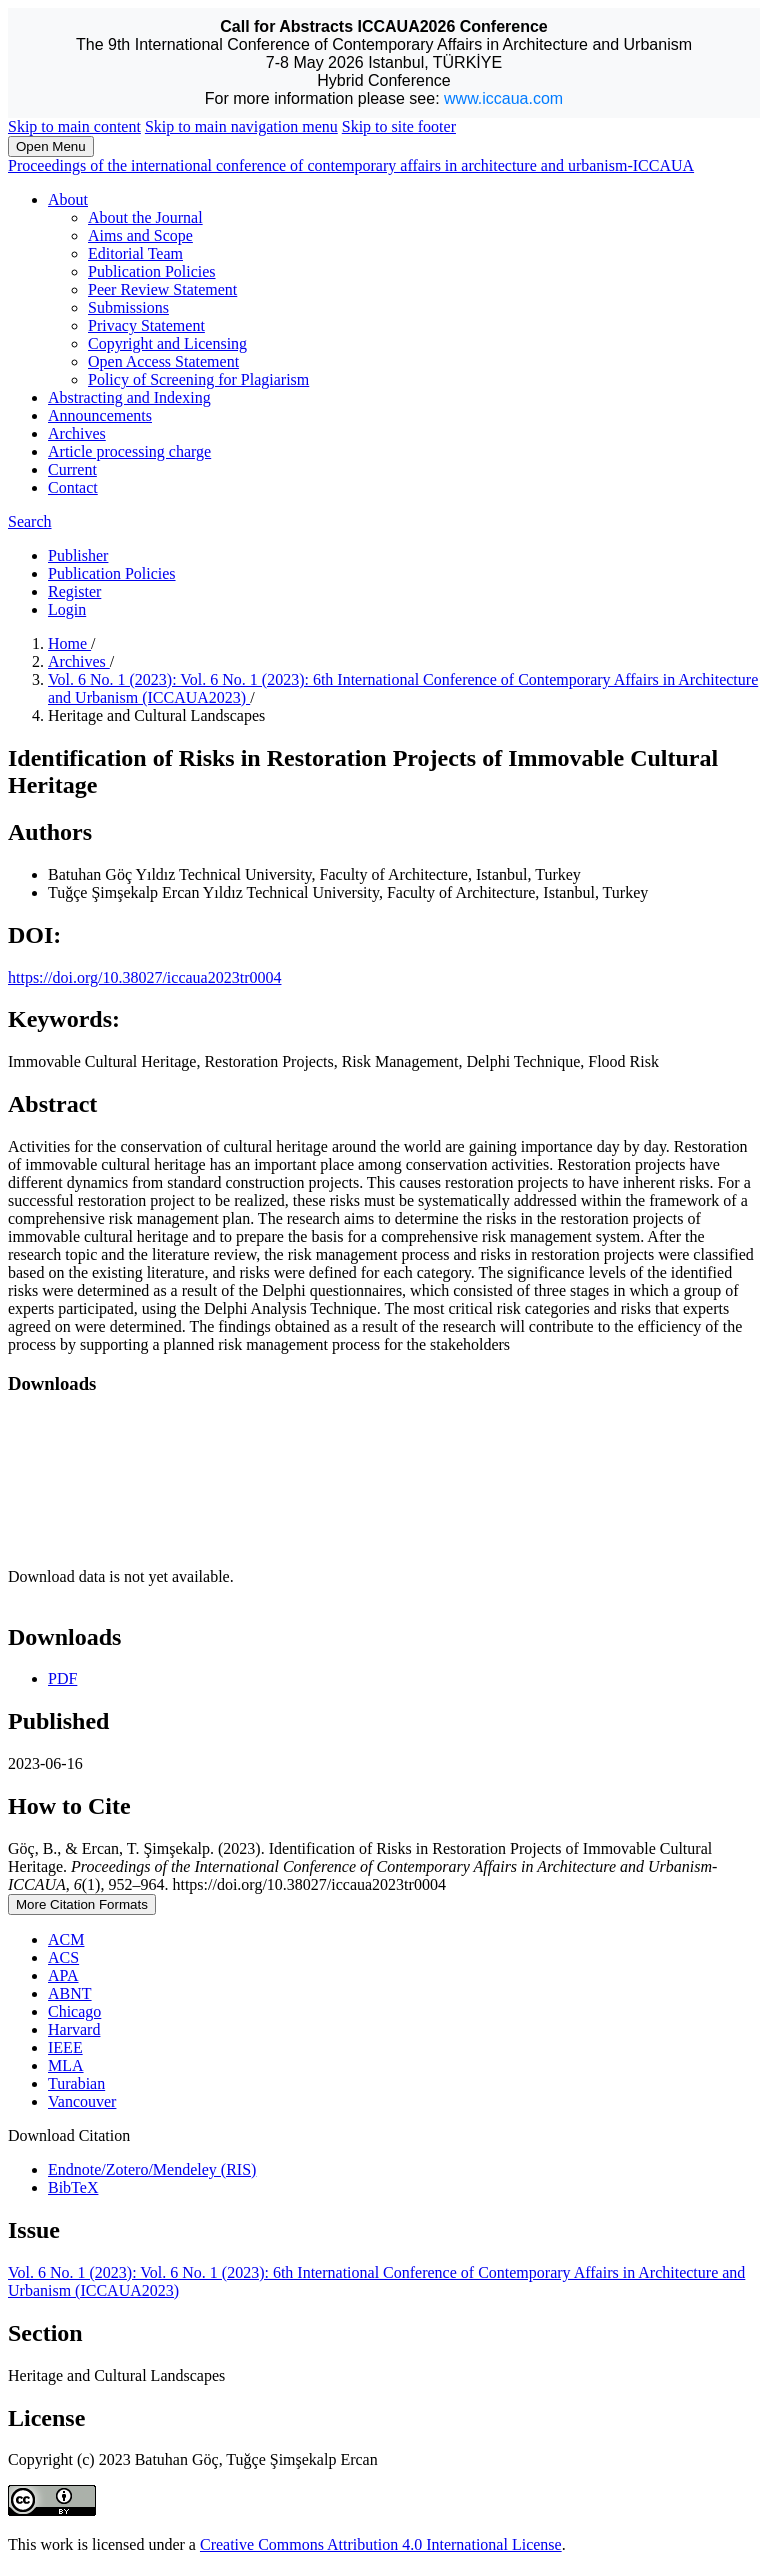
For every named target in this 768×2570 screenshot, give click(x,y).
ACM (66, 1939)
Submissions (128, 307)
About (68, 199)
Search (30, 521)
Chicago (74, 2011)
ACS (63, 1957)
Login (67, 609)
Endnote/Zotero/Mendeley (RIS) (152, 2169)
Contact (73, 487)
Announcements (100, 415)
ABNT (70, 1993)
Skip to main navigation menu (241, 126)
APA (63, 1975)
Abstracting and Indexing (129, 397)
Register (74, 591)
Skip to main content (74, 126)
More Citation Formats (82, 1904)
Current (72, 469)
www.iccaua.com (503, 98)
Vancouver (82, 2101)
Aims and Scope (140, 235)
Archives (77, 433)
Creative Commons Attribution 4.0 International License (381, 2544)
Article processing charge (129, 451)
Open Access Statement (163, 361)
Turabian (76, 2083)
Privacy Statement (146, 325)
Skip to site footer (399, 126)
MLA (66, 2065)
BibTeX (73, 2187)
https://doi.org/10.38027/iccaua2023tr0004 (144, 977)
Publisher (78, 555)
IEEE (65, 2047)
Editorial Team (135, 253)
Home (69, 643)
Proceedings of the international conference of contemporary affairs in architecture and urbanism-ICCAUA (351, 165)
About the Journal (145, 217)
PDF (62, 1678)
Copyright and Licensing (167, 343)
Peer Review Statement (162, 289)
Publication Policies (152, 271)
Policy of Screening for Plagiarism (198, 379)
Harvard (74, 2029)
